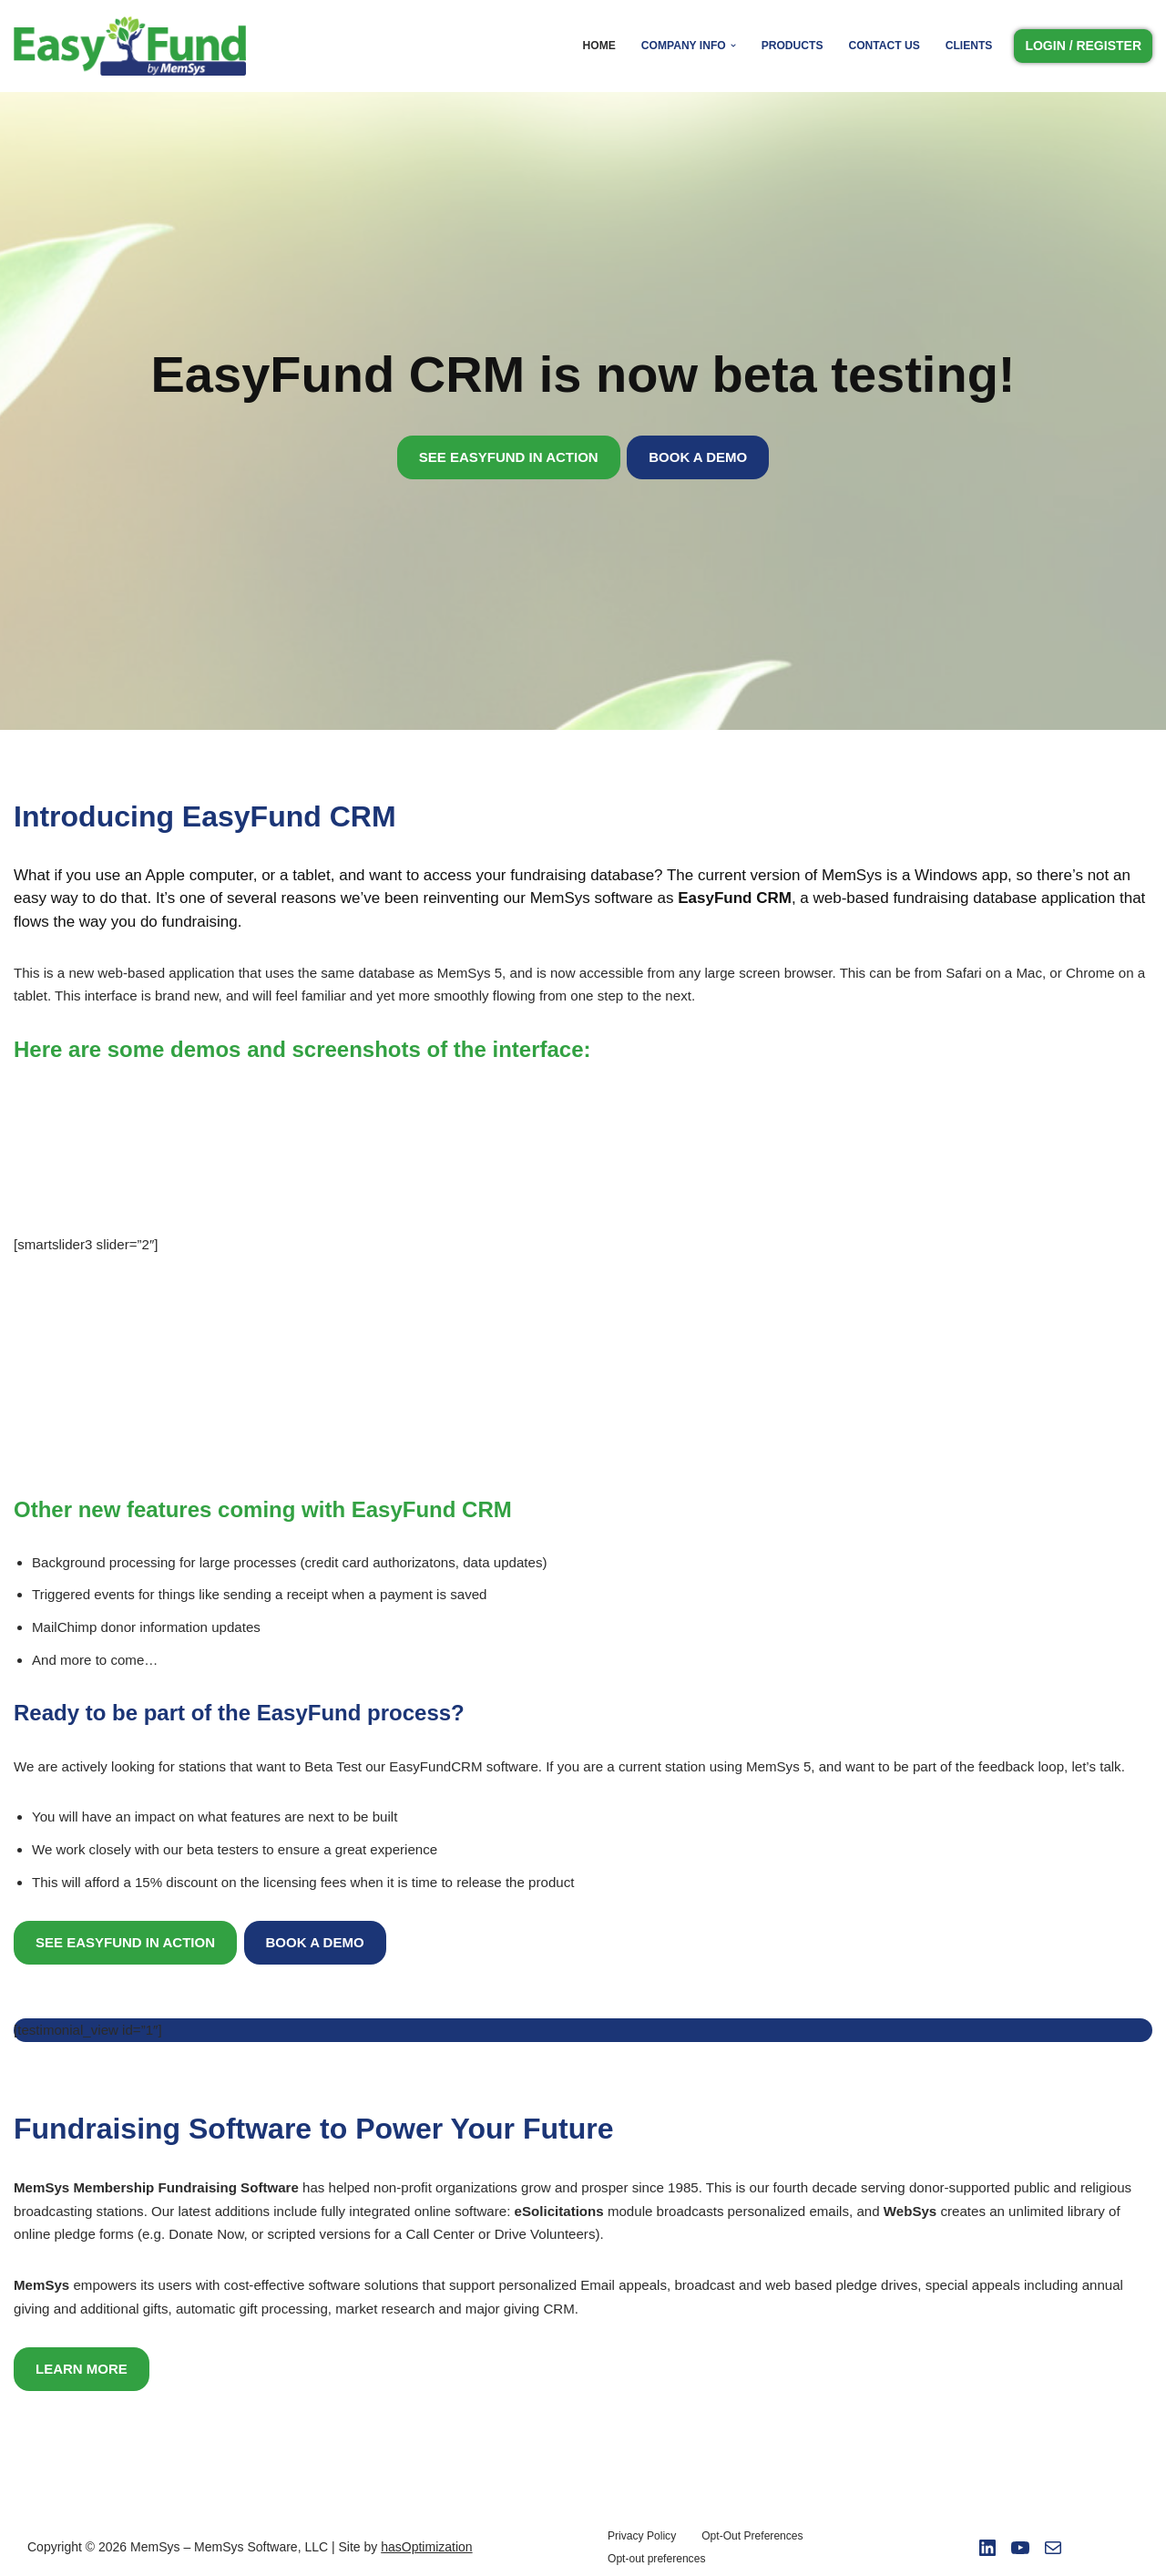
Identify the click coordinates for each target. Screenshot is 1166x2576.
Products (792, 45)
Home (601, 45)
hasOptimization (426, 2542)
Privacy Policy (642, 2531)
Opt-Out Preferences (752, 2531)
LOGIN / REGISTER (1083, 45)
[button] (734, 45)
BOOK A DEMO (698, 457)
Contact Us (884, 45)
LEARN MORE (82, 2364)
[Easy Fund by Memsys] (134, 46)
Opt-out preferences (656, 2554)
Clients (969, 45)
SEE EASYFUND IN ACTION (508, 457)
